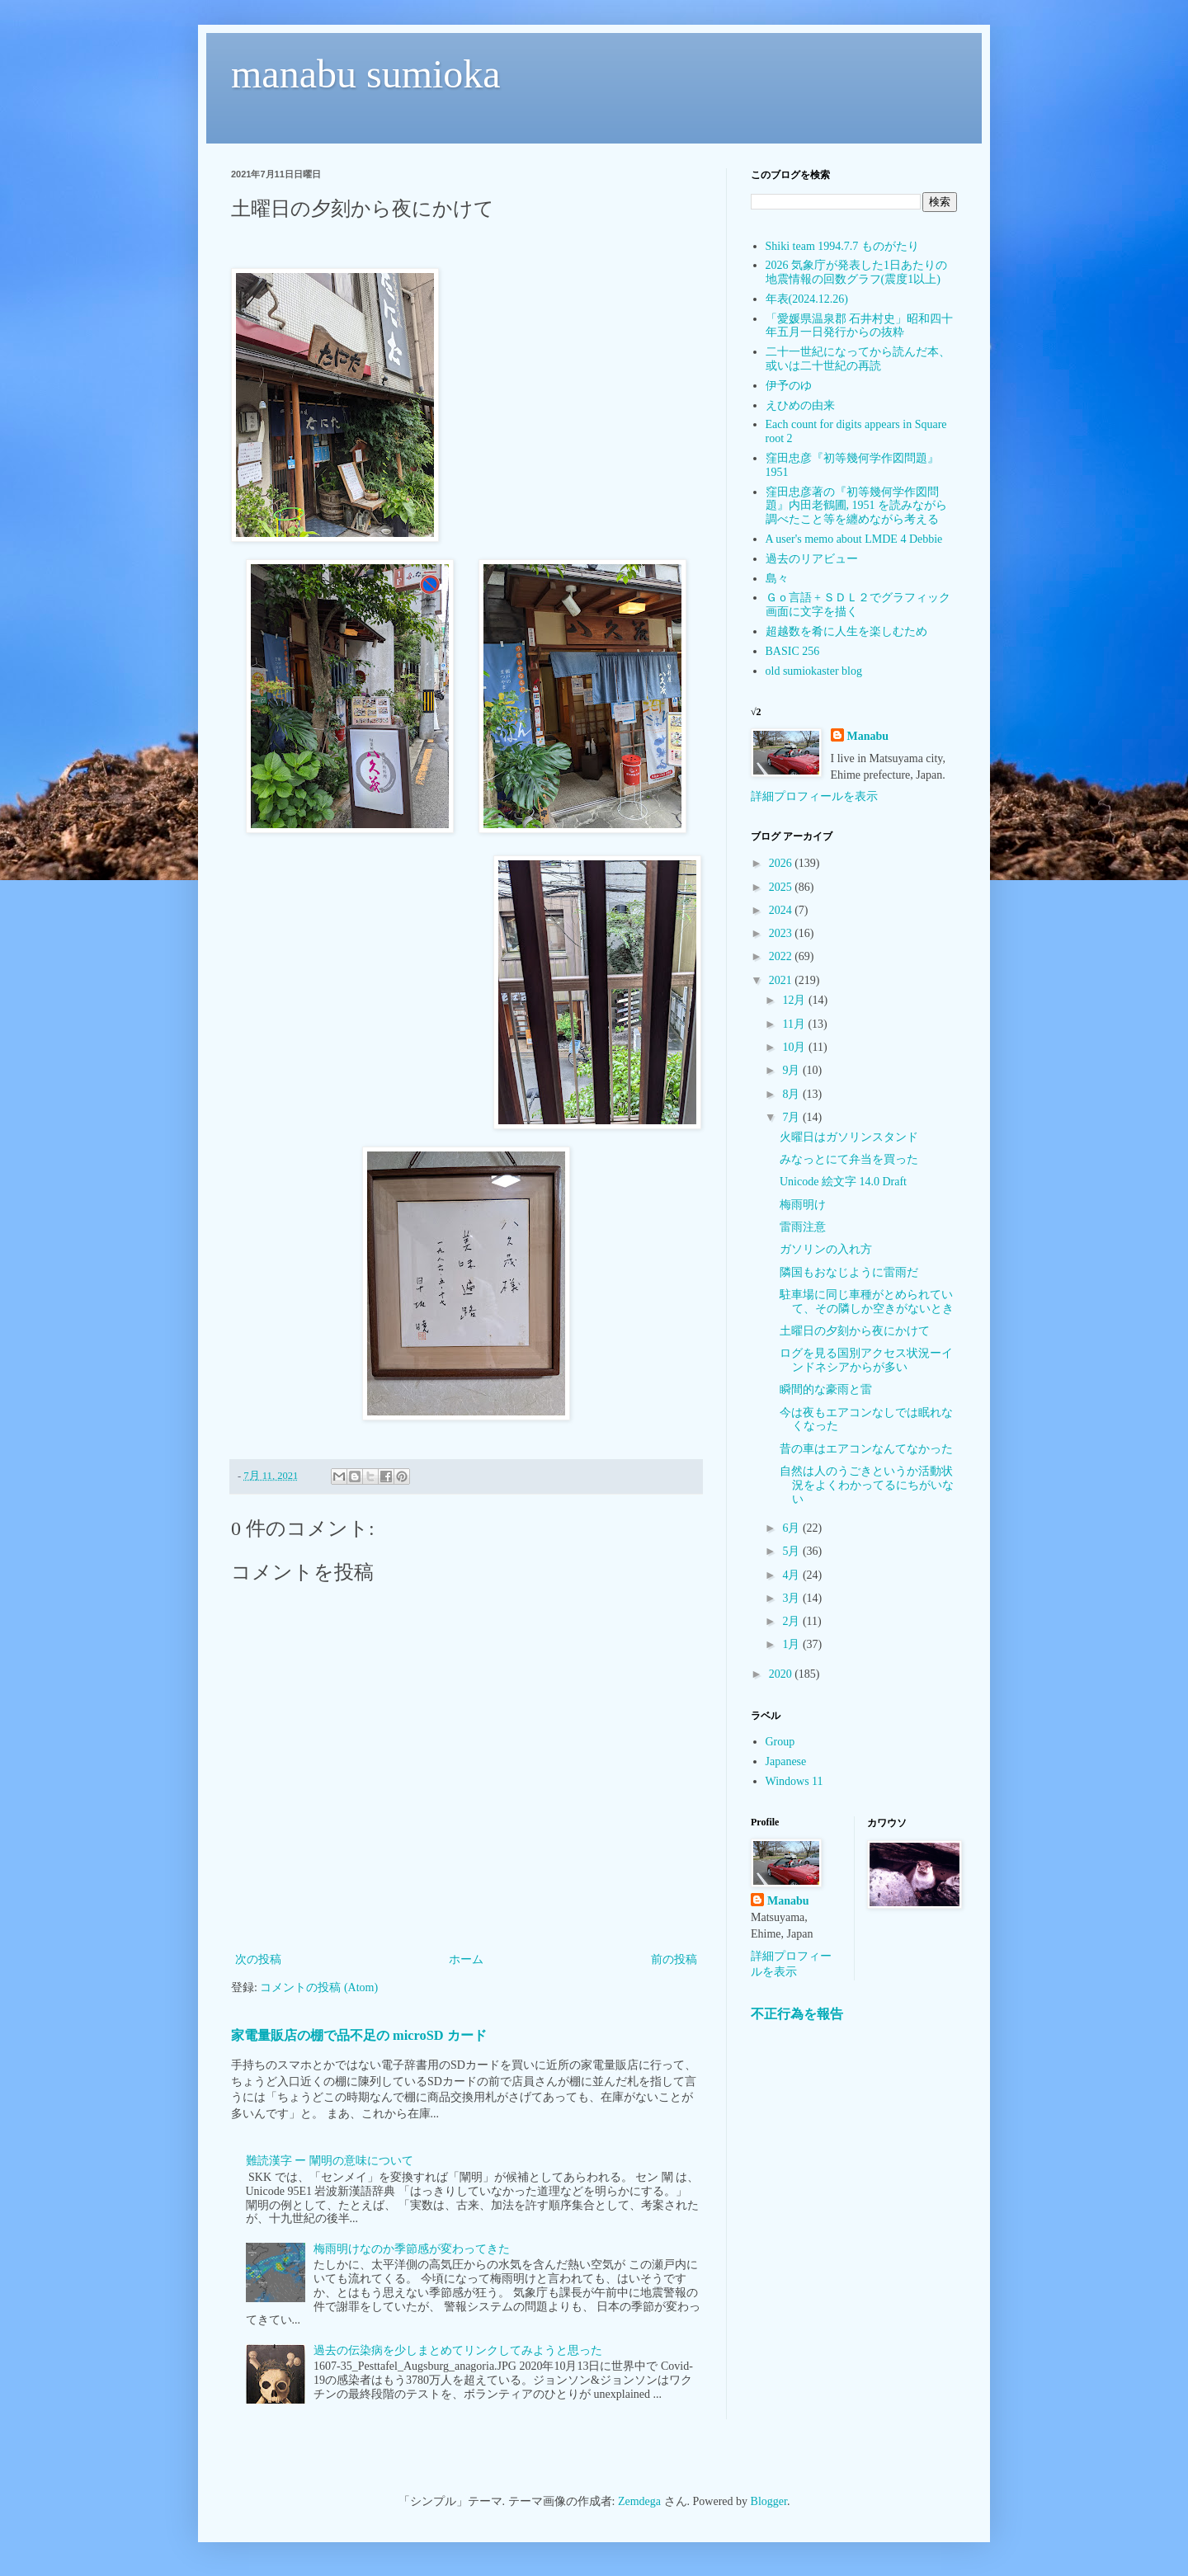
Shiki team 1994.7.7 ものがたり (842, 246)
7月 (792, 1117)
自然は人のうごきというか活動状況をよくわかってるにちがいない (867, 1485)
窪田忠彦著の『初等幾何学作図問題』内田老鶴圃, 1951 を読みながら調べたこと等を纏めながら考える (857, 506)
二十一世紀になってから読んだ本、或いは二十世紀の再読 (858, 359)
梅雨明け (803, 1205)
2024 (782, 910)
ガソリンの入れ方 (826, 1249)
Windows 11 (794, 1781)
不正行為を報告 (797, 2014)
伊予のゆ (789, 385)
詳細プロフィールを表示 (814, 796)
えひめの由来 (800, 405)
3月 (792, 1598)
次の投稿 (258, 1959)
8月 (792, 1094)
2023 (782, 933)
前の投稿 (674, 1959)
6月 (792, 1528)
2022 (782, 956)
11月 (795, 1024)
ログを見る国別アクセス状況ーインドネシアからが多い (866, 1360)
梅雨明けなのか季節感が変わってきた (412, 2249)
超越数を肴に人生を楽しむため (846, 631)
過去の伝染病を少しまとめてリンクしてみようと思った (458, 2350)
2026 (782, 863)
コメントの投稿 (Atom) (319, 1987)
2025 (782, 887)
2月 (792, 1621)
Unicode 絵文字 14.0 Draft (843, 1181)
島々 (777, 578)
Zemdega (639, 2501)
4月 (792, 1575)
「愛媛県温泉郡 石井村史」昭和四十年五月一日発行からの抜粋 (860, 326)
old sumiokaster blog (814, 671)
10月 (795, 1047)
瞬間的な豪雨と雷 (826, 1389)
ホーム (466, 1959)
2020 (782, 1674)
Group (780, 1741)
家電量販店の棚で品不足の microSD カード (359, 2035)
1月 (792, 1644)
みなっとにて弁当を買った (849, 1159)
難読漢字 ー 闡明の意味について (329, 2161)
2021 (782, 980)
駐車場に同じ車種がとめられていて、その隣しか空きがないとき (867, 1301)
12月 (795, 1000)
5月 (792, 1551)
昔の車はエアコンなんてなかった (866, 1449)
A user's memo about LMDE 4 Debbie (854, 539)
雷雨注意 (803, 1227)
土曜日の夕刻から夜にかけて (855, 1331)
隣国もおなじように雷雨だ (849, 1272)
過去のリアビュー (812, 559)
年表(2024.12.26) (807, 299)
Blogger (769, 2501)
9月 (792, 1070)
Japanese (786, 1761)
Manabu (868, 736)
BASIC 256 (793, 651)
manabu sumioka (366, 74)
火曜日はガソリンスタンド (849, 1137)
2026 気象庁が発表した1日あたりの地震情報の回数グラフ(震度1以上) (857, 272)
